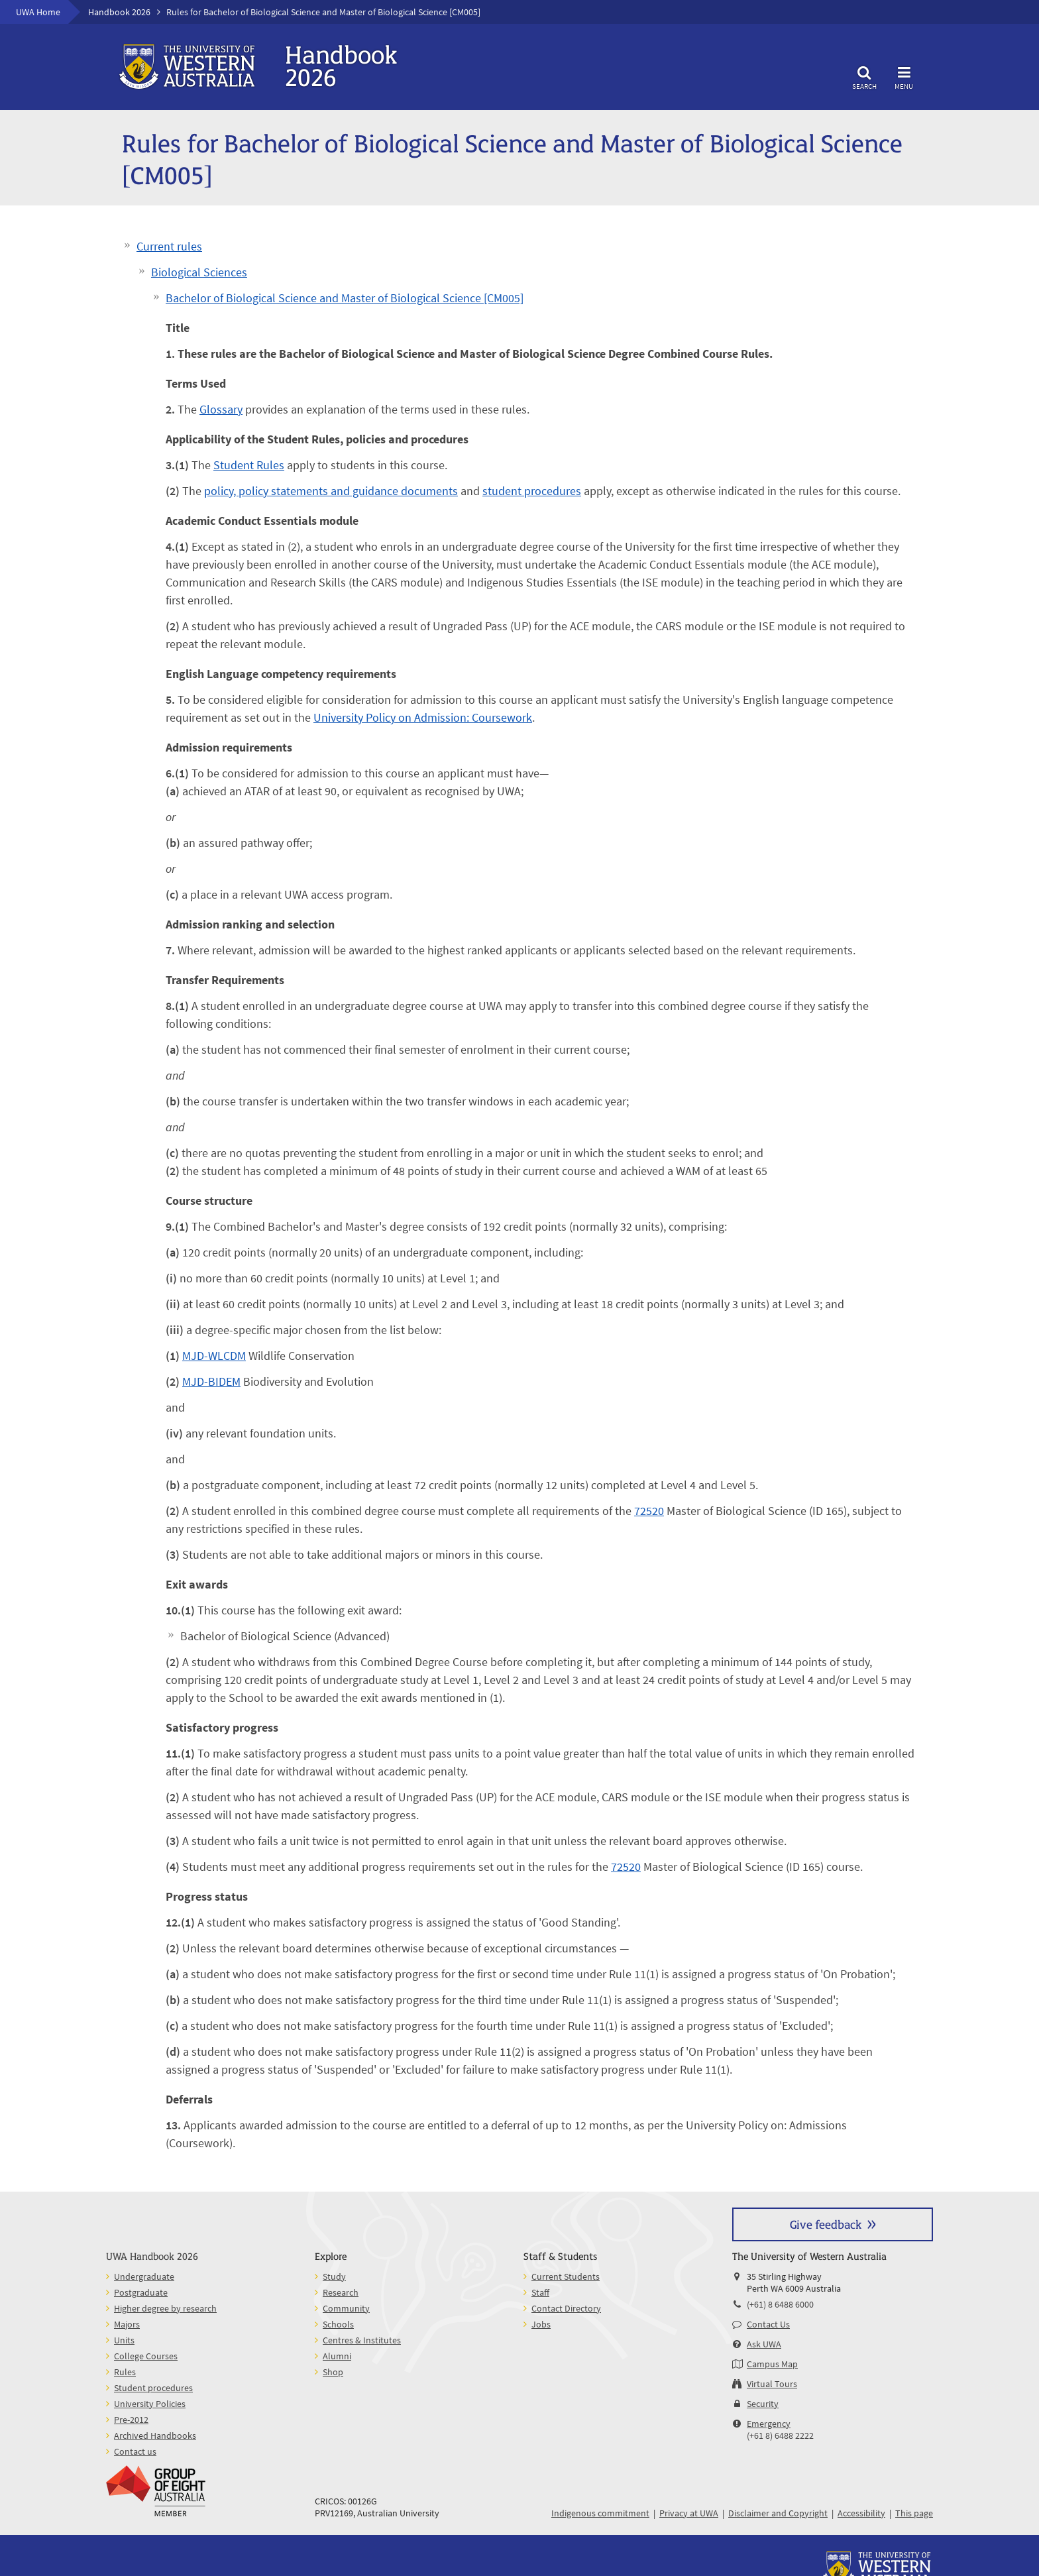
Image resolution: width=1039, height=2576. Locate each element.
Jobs (541, 2324)
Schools (338, 2324)
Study (334, 2276)
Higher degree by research (165, 2308)
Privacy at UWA (688, 2513)
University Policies (150, 2404)
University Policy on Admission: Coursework (422, 717)
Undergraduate (144, 2276)
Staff (540, 2292)
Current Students (565, 2276)
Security (763, 2404)
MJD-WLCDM (214, 1355)
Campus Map (772, 2364)
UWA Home (38, 12)
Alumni (337, 2356)
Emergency (769, 2424)
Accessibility (861, 2513)
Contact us (135, 2451)
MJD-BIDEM (211, 1381)
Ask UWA (764, 2344)
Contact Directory (566, 2308)
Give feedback (825, 2223)
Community (346, 2308)
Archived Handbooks (155, 2435)
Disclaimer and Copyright (778, 2513)
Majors (127, 2324)
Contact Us (768, 2324)
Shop (333, 2372)
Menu (904, 76)
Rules (125, 2372)
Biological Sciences (199, 272)
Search (864, 76)
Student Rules (248, 465)
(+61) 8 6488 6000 (780, 2304)
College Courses (146, 2356)
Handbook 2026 (119, 12)
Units (124, 2340)
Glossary (221, 409)
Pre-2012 (131, 2420)
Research (340, 2292)
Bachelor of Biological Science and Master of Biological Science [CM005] (344, 298)
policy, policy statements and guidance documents (331, 490)
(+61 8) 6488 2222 (780, 2435)
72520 (649, 1510)
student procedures (531, 490)
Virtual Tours (772, 2384)
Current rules (169, 246)
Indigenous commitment (600, 2513)
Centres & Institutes (362, 2340)
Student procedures (153, 2388)
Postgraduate (141, 2292)
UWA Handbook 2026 (152, 2255)
